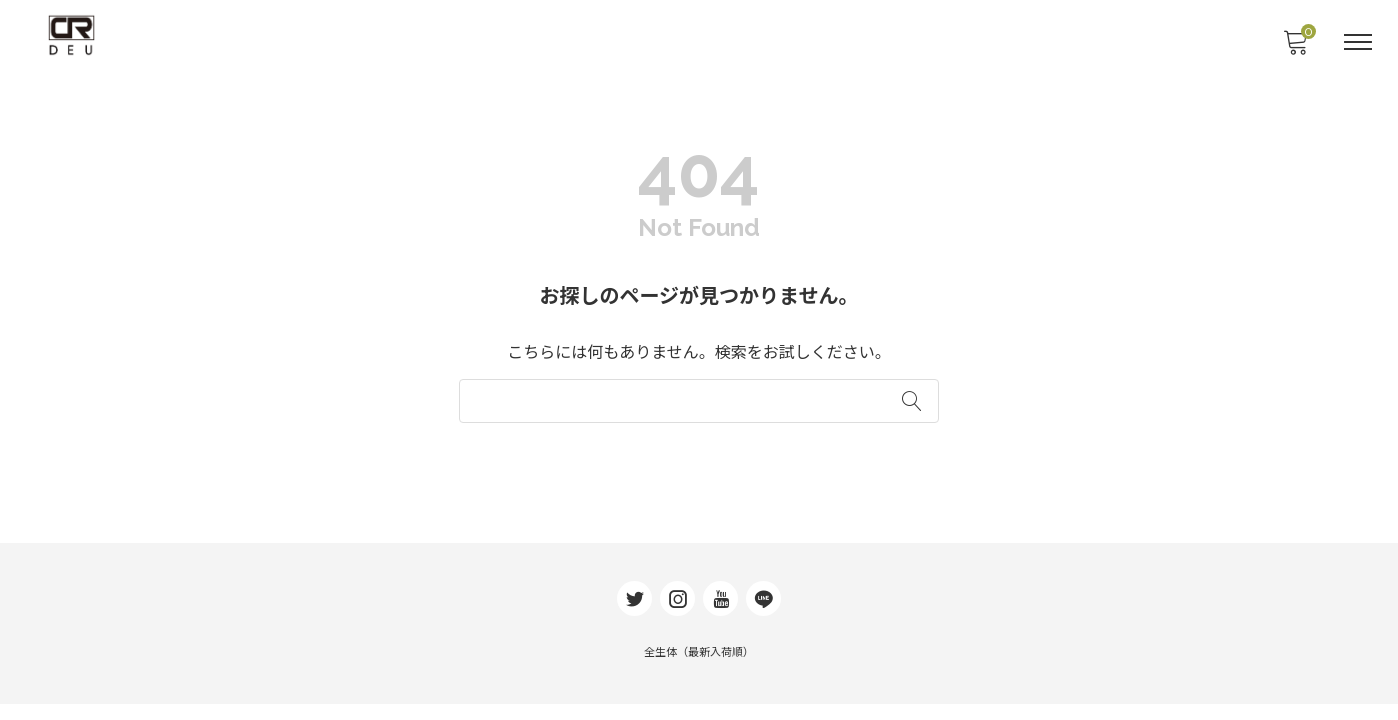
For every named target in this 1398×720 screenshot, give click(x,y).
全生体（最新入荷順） (699, 668)
